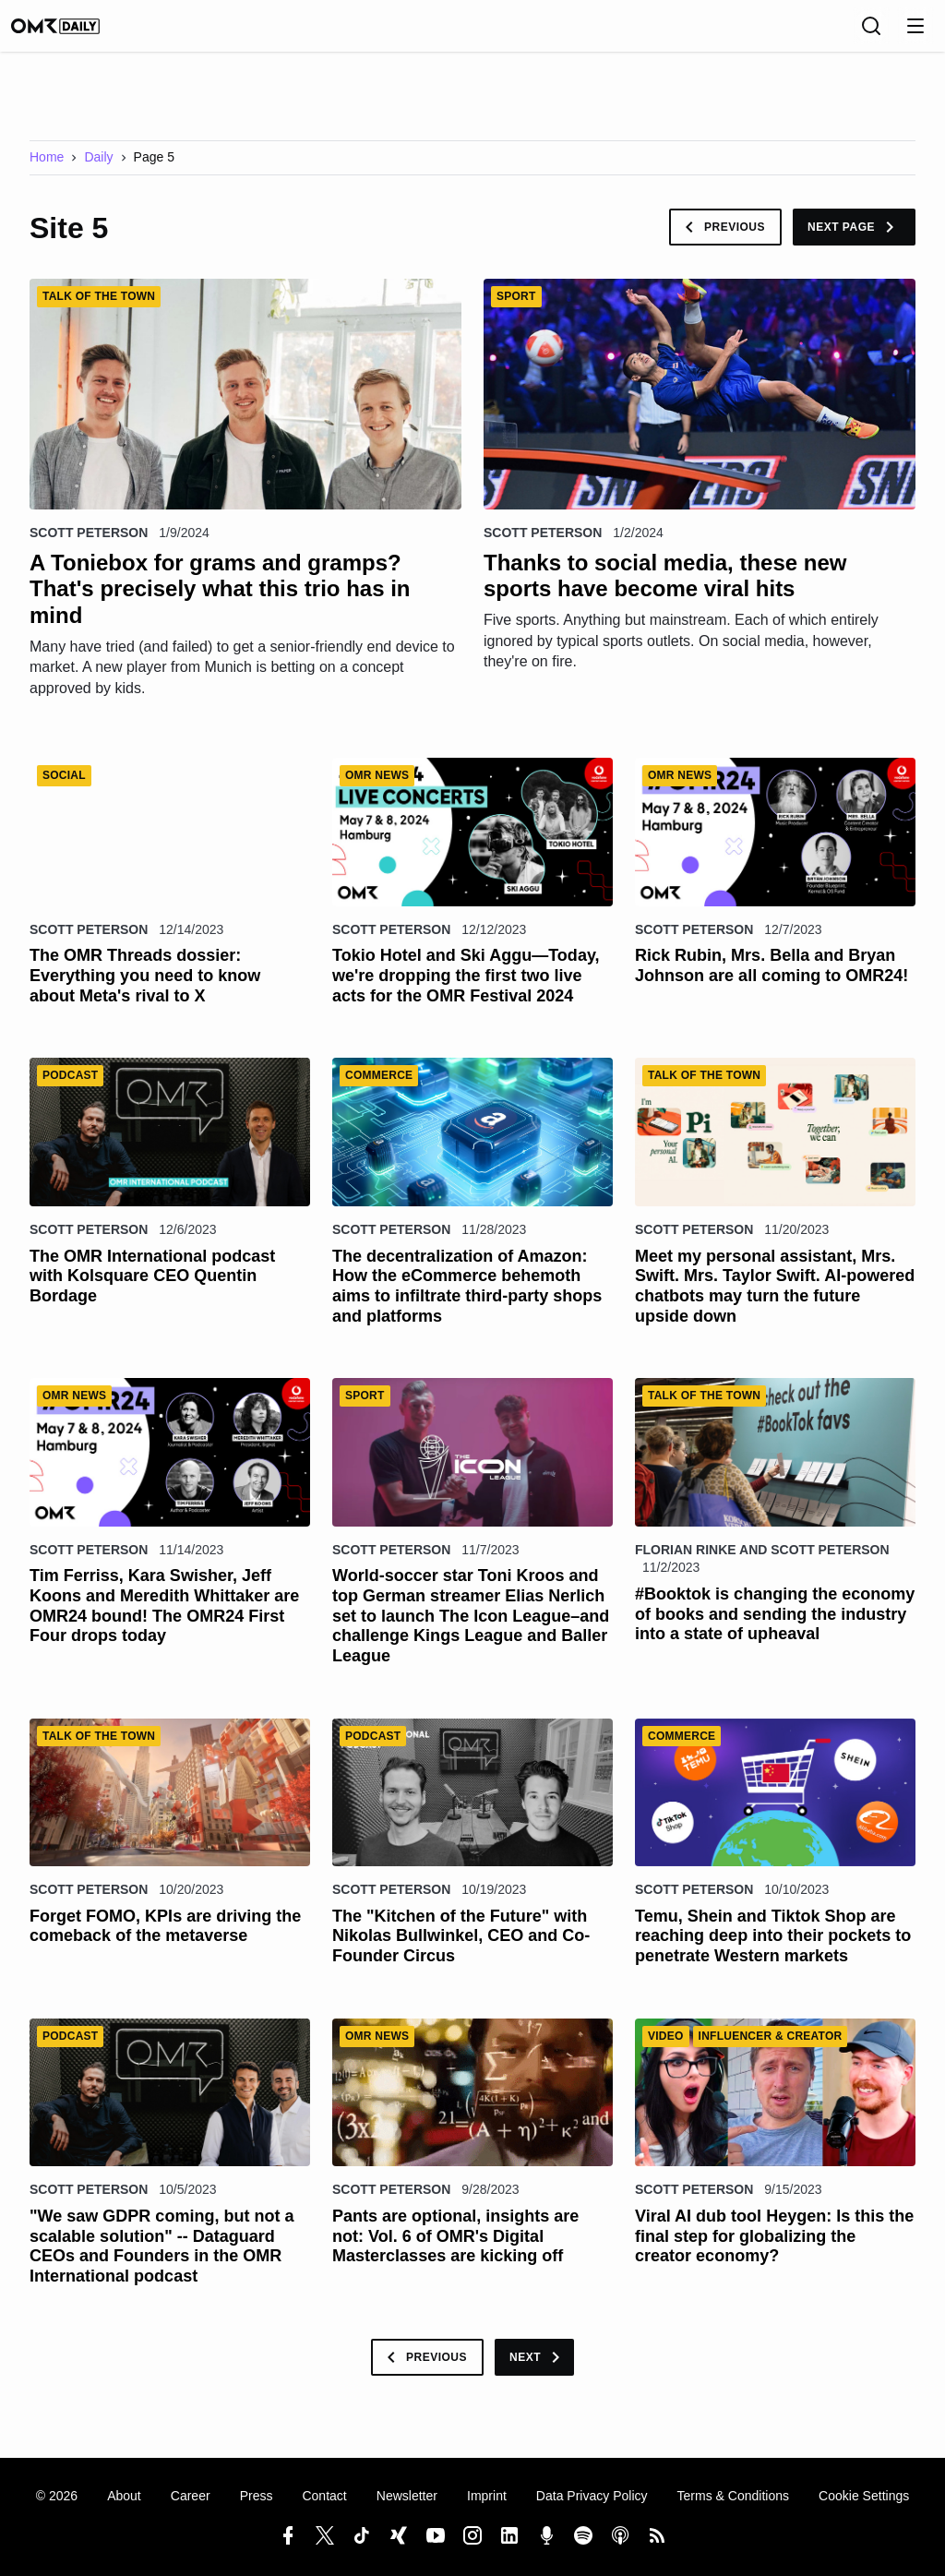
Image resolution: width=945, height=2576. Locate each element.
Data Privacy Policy (592, 2496)
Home (47, 169)
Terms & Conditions (733, 2496)
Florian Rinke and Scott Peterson (762, 1562)
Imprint (487, 2496)
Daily (98, 169)
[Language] (830, 32)
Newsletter (407, 2496)
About (124, 2496)
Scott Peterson (89, 545)
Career (190, 2496)
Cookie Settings (864, 2496)
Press (256, 2496)
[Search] (871, 32)
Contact (324, 2496)
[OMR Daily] (74, 32)
